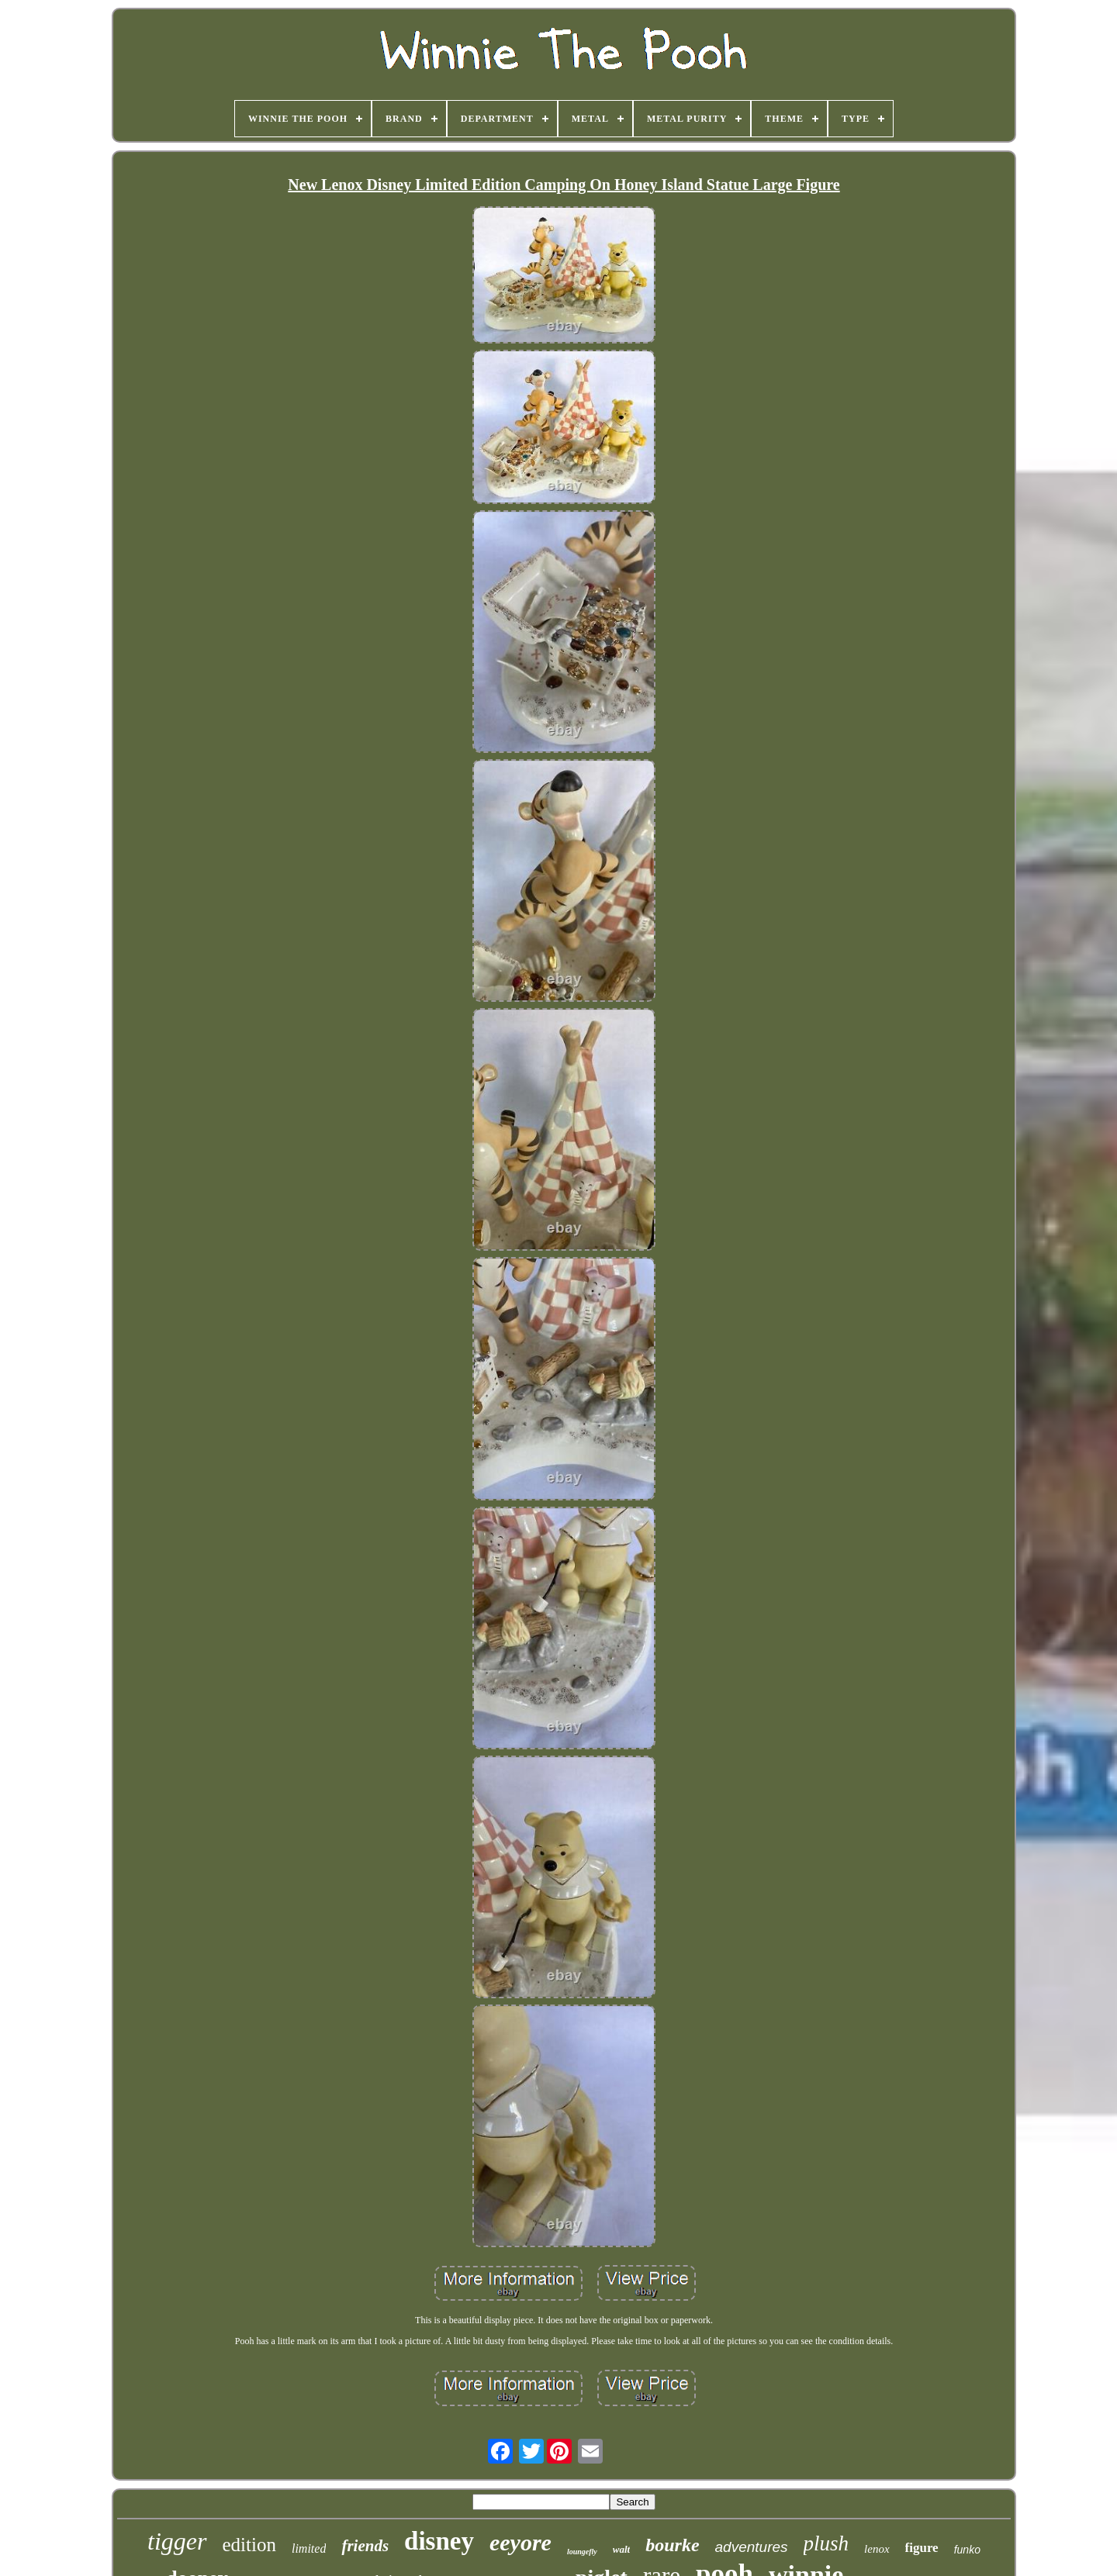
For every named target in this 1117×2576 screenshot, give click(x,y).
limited (309, 2548)
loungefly (582, 2551)
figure (922, 2547)
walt (621, 2549)
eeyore (520, 2542)
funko (967, 2549)
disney (439, 2541)
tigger (176, 2541)
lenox (876, 2549)
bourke (672, 2545)
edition (249, 2544)
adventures (751, 2547)
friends (365, 2545)
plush (826, 2543)
